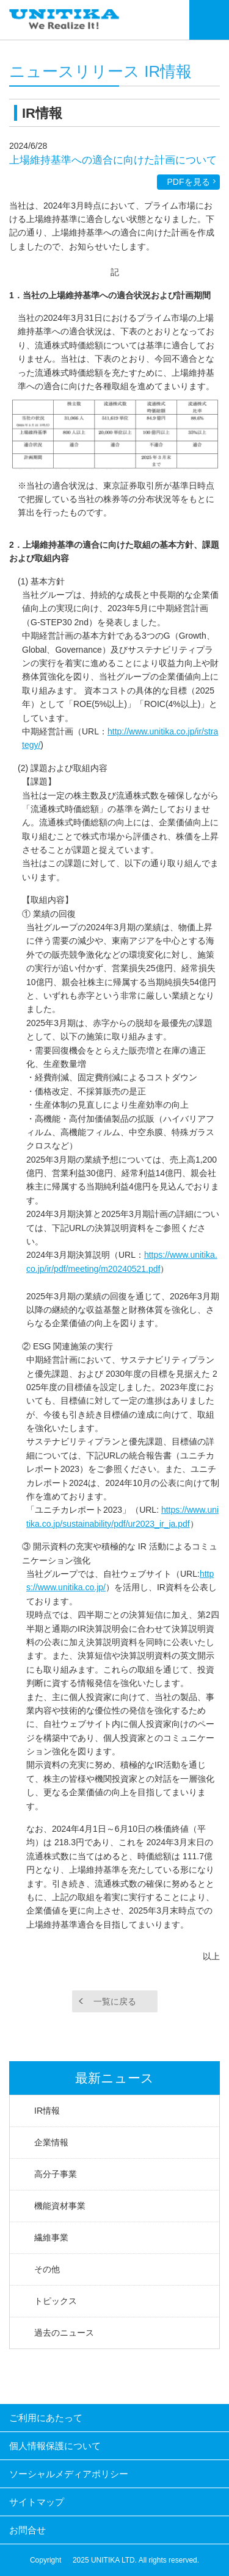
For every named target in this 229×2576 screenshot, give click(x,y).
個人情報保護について (55, 2446)
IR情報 (47, 2110)
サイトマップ (36, 2502)
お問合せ (27, 2530)
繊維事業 (51, 2237)
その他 (47, 2269)
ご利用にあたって (45, 2418)
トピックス (55, 2301)
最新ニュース (114, 2078)
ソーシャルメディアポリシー (68, 2474)
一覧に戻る (114, 2001)
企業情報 (51, 2142)
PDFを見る (188, 182)
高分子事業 (55, 2174)
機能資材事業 (59, 2206)
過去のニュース (64, 2332)
